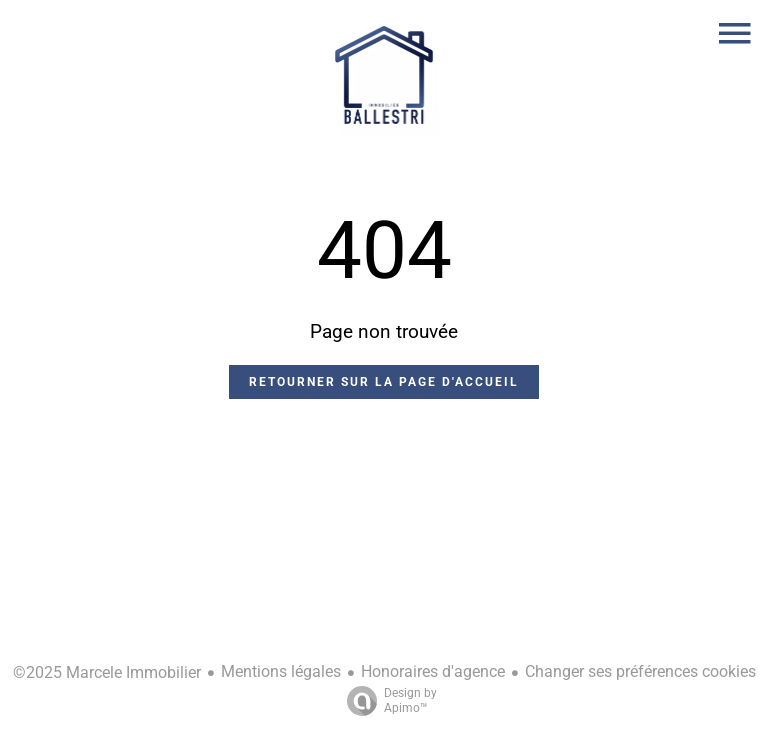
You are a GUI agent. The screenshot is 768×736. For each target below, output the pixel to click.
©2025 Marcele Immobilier (107, 672)
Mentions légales (281, 671)
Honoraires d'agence (433, 671)
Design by (387, 701)
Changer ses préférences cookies (640, 671)
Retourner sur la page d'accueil (384, 382)
